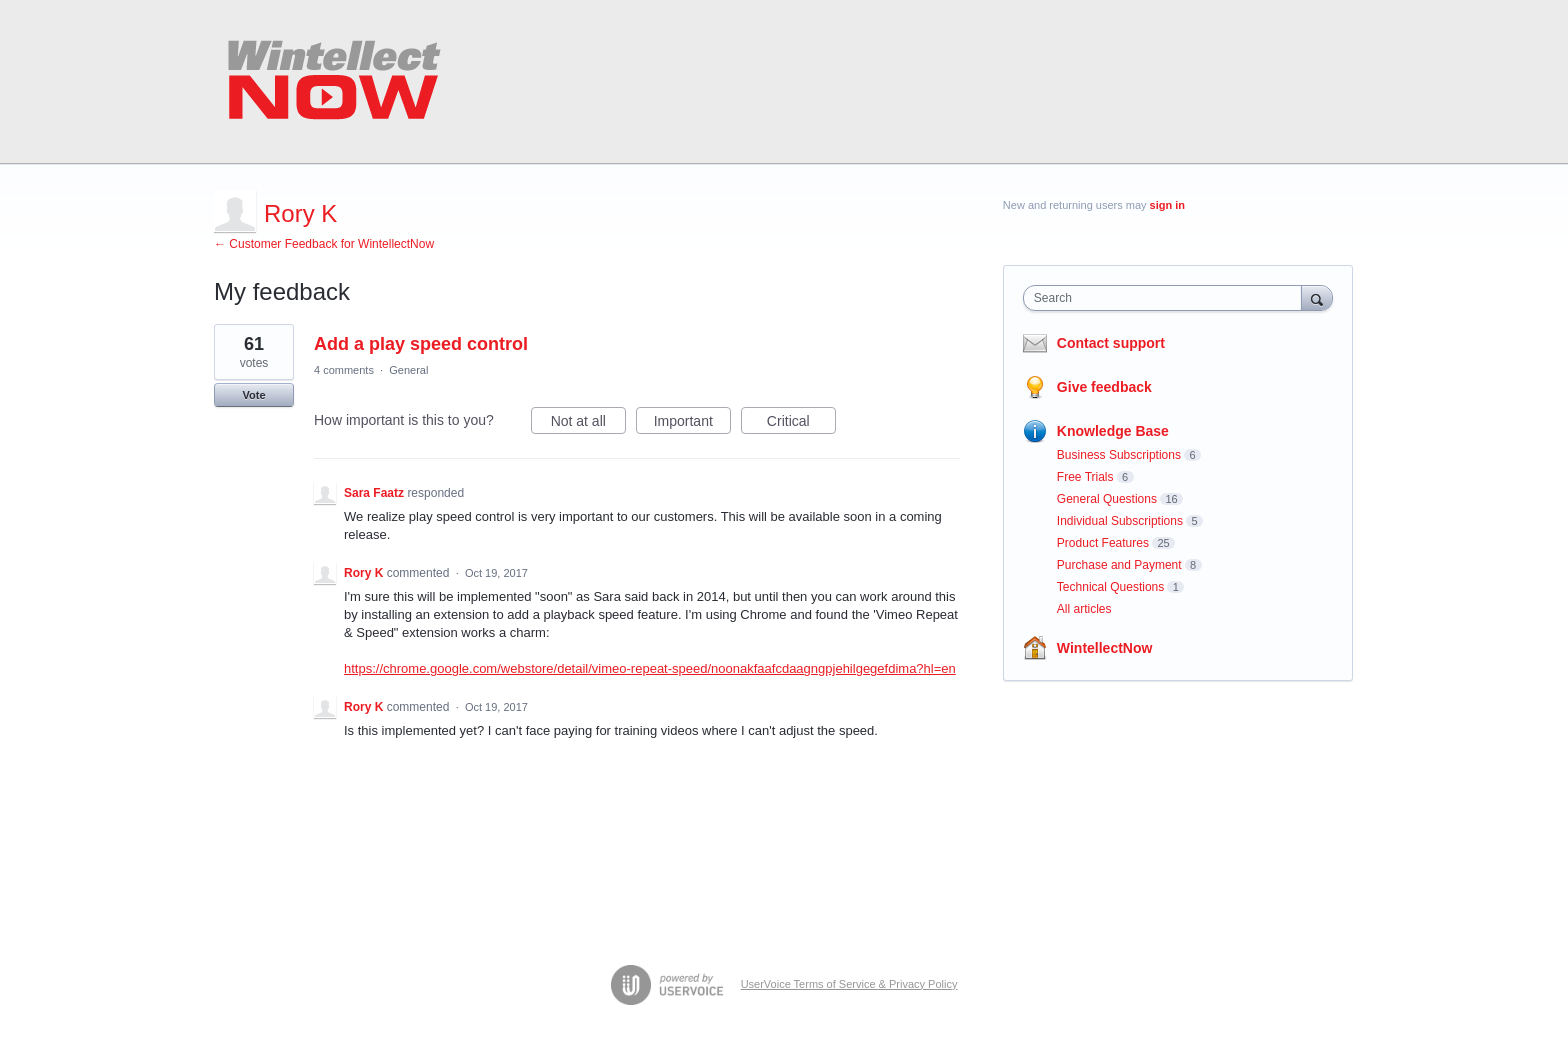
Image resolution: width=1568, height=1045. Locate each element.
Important (692, 424)
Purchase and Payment (1119, 565)
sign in (1167, 205)
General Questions (1107, 499)
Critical (801, 424)
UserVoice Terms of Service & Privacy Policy (849, 984)
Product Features (1103, 543)
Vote (253, 395)
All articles (1084, 609)
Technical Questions (1110, 587)
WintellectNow (1105, 648)
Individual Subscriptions (1120, 521)
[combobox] (1167, 298)
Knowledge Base (1113, 431)
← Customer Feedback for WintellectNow (324, 244)
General (408, 370)
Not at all (588, 424)
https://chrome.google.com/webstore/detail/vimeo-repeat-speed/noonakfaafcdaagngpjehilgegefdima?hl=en (650, 668)
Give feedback (1104, 387)
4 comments (344, 370)
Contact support (1111, 343)
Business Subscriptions (1119, 455)
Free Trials (1085, 477)
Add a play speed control (421, 344)
